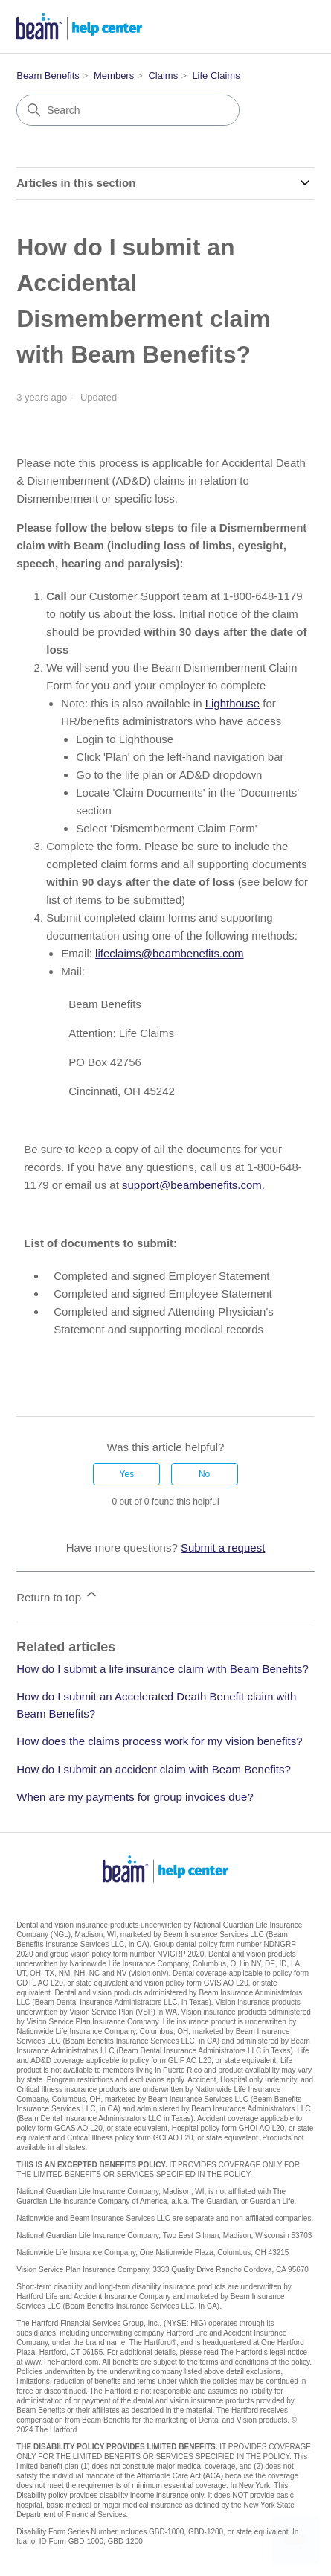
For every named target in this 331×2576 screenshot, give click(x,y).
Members (114, 75)
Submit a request (223, 1547)
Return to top (57, 1595)
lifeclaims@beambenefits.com (169, 953)
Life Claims (216, 75)
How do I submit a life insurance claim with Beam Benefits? (162, 1668)
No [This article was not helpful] (204, 1474)
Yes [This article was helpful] (127, 1474)
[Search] (128, 110)
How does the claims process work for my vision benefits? (159, 1741)
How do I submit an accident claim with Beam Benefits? (153, 1769)
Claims (163, 75)
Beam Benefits (48, 75)
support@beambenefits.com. (193, 1185)
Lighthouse (232, 703)
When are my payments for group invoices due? (135, 1797)
